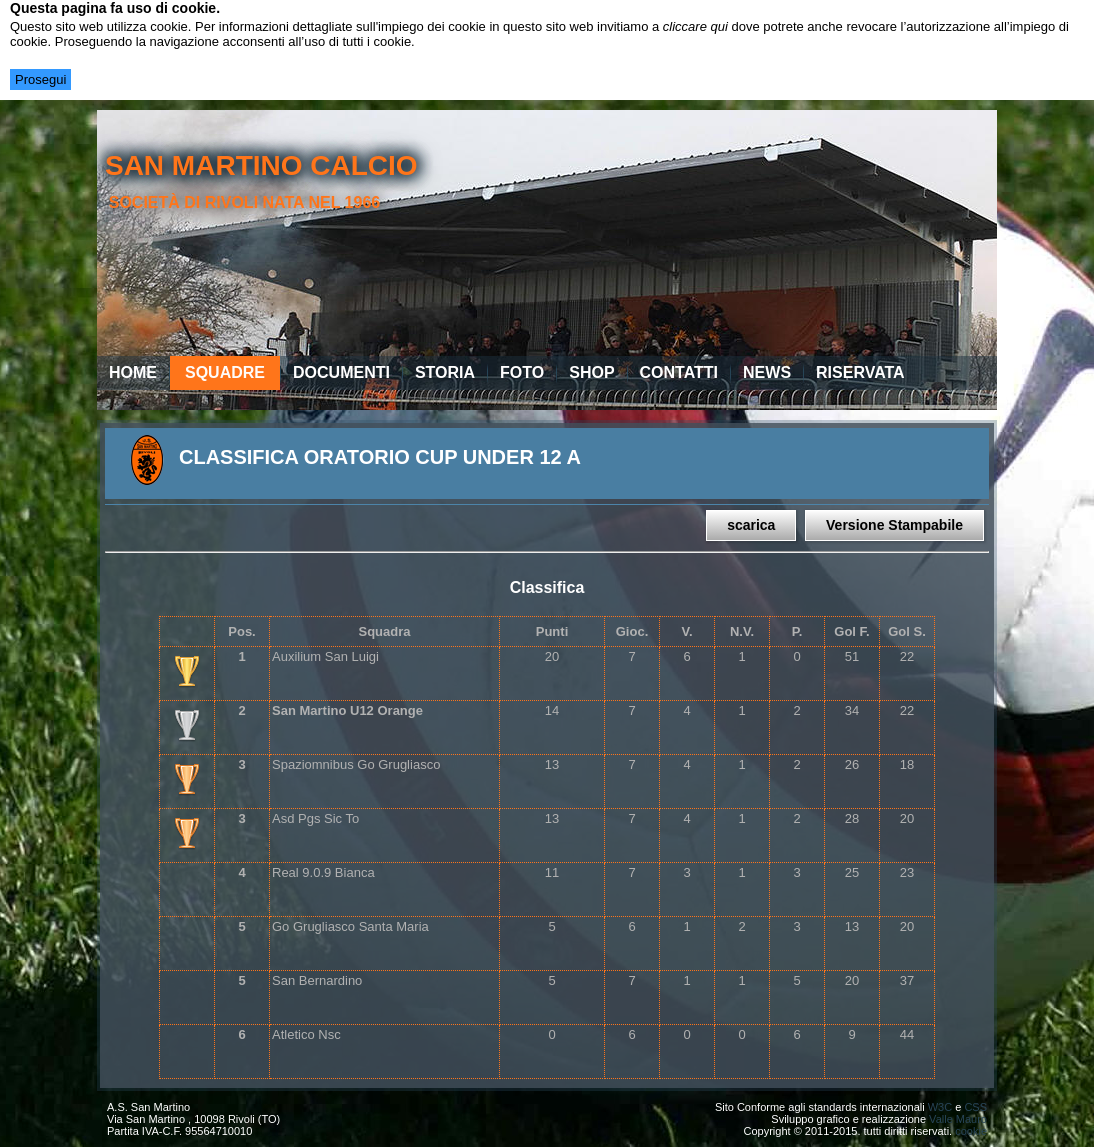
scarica (751, 525)
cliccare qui (695, 26)
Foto (522, 372)
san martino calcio (261, 165)
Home (133, 372)
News (767, 372)
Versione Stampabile (894, 525)
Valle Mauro (958, 1119)
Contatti (679, 372)
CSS (975, 1107)
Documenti (341, 372)
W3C (940, 1107)
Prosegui (40, 79)
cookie (971, 1131)
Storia (445, 372)
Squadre (225, 372)
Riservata (860, 372)
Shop (591, 372)
